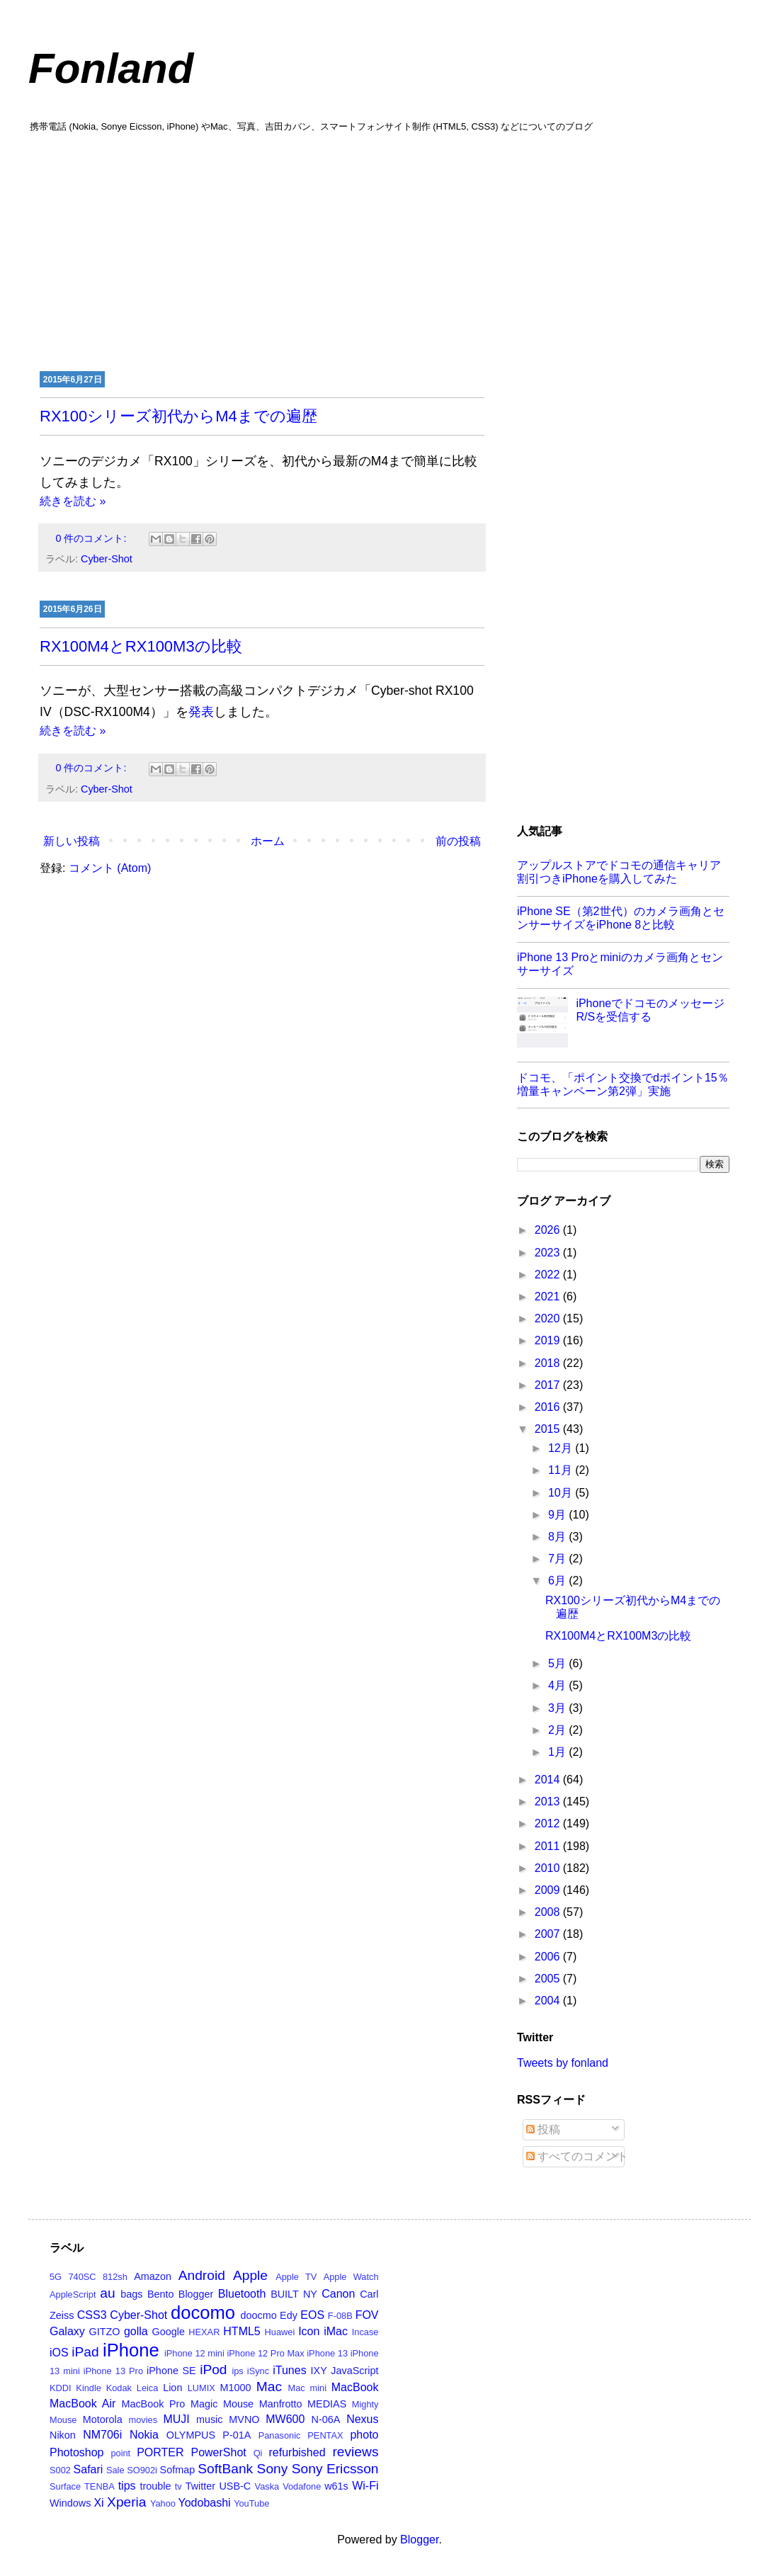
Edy (288, 2315)
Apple (250, 2275)
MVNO (244, 2419)
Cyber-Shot (106, 558)
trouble (155, 2486)
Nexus (362, 2419)
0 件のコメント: (92, 538)
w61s (336, 2486)
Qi (258, 2453)
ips (237, 2371)
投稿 (543, 2129)
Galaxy (67, 2331)
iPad (85, 2351)
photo (364, 2435)
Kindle (88, 2388)
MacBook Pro (153, 2404)
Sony (272, 2468)
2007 (549, 1934)
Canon (338, 2294)
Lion (172, 2387)
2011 (549, 1846)
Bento (160, 2294)
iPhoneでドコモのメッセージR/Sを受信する (650, 1010)
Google (168, 2331)
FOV (367, 2315)
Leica (148, 2388)
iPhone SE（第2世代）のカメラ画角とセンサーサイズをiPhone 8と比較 (620, 918)
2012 (549, 1823)
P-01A (236, 2435)
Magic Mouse (222, 2404)
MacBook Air (82, 2404)
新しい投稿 (71, 841)
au (107, 2293)
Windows (70, 2503)
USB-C (235, 2486)
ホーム (268, 841)
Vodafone (302, 2486)
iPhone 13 (327, 2353)
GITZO (104, 2331)
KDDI (61, 2388)
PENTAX (325, 2435)
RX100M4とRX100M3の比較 (141, 646)
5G (56, 2276)
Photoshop (77, 2452)
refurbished (296, 2452)
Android (201, 2275)
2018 (549, 1363)
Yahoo (163, 2503)
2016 (549, 1407)
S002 (60, 2470)
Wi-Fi (365, 2486)
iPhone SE (171, 2370)
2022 (549, 1275)
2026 (549, 1230)
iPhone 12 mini (194, 2353)
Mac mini (307, 2388)
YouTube (251, 2503)
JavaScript (354, 2370)
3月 (558, 1708)
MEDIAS (326, 2404)
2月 (558, 1730)
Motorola (103, 2419)
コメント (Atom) (110, 868)
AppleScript (73, 2294)
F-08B (340, 2315)
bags (131, 2294)
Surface (65, 2486)
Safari (88, 2469)
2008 (549, 1912)
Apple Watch (351, 2276)
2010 (549, 1868)
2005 (549, 1979)
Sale (115, 2470)
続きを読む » (73, 501)
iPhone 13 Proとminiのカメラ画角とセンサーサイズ (620, 964)
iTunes (289, 2370)
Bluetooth (242, 2294)
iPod (213, 2369)
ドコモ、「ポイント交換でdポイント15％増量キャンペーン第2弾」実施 (623, 1084)
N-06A (326, 2419)
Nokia (144, 2435)
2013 (549, 1801)
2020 (549, 1318)
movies (143, 2420)
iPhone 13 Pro (113, 2371)
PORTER (160, 2452)
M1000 (235, 2387)
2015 (549, 1429)
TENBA (99, 2486)
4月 (558, 1685)
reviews (355, 2451)
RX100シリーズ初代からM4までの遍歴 (178, 416)
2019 (549, 1340)
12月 (561, 1448)
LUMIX (201, 2388)
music (209, 2419)
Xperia (126, 2502)
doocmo (259, 2315)
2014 (549, 1780)
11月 (561, 1470)
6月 (558, 1580)
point (120, 2453)
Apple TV (296, 2276)
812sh (115, 2276)
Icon (308, 2331)
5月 (558, 1663)
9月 (558, 1515)
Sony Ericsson (335, 2468)
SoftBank (225, 2468)
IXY (319, 2370)
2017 (549, 1385)
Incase (365, 2332)
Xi (98, 2503)
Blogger (196, 2294)
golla (136, 2331)
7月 (558, 1559)
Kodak (119, 2388)
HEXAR (204, 2332)
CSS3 (92, 2315)
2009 (549, 1890)
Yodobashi (204, 2503)
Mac (269, 2386)
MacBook (355, 2387)
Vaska (267, 2486)
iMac (336, 2331)
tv (178, 2486)
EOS (312, 2315)
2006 (549, 1957)
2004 (549, 2001)
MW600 (285, 2419)
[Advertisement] (389, 250)
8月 (558, 1537)
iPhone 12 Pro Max (265, 2353)
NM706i (102, 2435)
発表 (201, 712)
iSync (258, 2371)
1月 (558, 1752)
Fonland (110, 68)
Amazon (152, 2276)
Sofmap (177, 2469)
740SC (82, 2276)
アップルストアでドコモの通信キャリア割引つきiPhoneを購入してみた (619, 872)
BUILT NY (294, 2294)
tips (127, 2486)
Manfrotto (280, 2404)
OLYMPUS (190, 2435)
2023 (549, 1253)
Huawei (280, 2332)
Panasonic (279, 2435)
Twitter (200, 2486)
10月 (561, 1493)
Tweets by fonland (562, 2063)
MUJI (176, 2419)
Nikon (63, 2435)
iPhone (131, 2350)
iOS (59, 2353)
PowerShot (218, 2452)
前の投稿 (458, 841)
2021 (549, 1296)
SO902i (142, 2470)
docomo (203, 2312)
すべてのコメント (577, 2156)
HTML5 (241, 2331)
